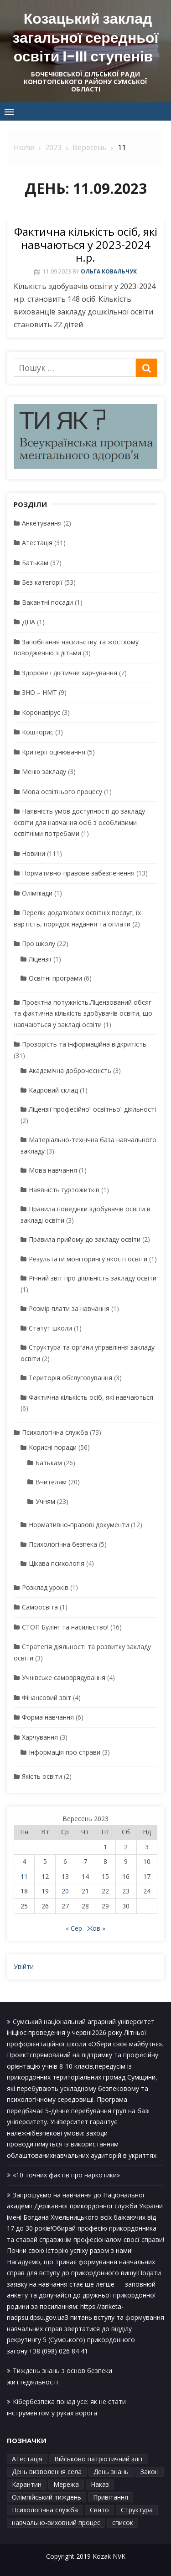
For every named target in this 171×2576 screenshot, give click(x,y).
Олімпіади (37, 893)
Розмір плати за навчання (69, 1308)
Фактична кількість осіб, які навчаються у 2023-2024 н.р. (85, 244)
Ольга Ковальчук (109, 271)
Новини (33, 853)
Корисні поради (53, 1447)
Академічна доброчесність (70, 1070)
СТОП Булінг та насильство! (65, 1627)
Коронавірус (41, 712)
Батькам (35, 562)
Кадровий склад (53, 1090)
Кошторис (37, 732)
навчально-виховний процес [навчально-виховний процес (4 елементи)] (56, 2522)
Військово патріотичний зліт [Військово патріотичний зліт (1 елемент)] (98, 2459)
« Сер (74, 1928)
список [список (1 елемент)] (122, 2522)
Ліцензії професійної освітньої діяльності (92, 1109)
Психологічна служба (55, 1432)
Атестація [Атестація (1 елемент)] (27, 2459)
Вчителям (51, 1482)
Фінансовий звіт (46, 1697)
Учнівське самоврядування (63, 1677)
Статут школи (50, 1328)
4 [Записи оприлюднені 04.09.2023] (24, 1861)
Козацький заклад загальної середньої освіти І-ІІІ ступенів (86, 37)
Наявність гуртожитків (64, 1189)
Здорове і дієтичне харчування (69, 672)
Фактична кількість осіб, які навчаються (91, 1397)
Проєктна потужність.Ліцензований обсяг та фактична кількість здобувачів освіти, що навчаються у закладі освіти (83, 1013)
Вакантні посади (47, 602)
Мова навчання (53, 1170)
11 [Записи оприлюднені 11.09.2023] (24, 1876)
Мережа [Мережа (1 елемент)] (66, 2484)
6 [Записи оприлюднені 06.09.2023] (65, 1861)
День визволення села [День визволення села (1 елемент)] (47, 2471)
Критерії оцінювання (53, 752)
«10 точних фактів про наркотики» (66, 2175)
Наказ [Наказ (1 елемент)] (100, 2484)
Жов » (96, 1928)
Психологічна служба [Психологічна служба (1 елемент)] (45, 2509)
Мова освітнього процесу (62, 791)
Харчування (40, 1737)
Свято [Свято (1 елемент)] (99, 2509)
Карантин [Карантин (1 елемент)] (26, 2484)
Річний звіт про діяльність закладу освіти (92, 1278)
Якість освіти (42, 1776)
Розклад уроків (45, 1587)
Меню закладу (44, 771)
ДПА (28, 621)
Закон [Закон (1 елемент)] (149, 2471)
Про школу (38, 943)
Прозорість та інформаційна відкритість (84, 1044)
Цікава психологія (56, 1563)
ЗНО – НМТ (39, 692)
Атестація (37, 542)
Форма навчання (48, 1717)
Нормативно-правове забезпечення (78, 873)
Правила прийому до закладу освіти (84, 1239)
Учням (45, 1501)
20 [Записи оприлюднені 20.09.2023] (65, 1891)
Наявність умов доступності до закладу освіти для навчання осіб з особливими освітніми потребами (79, 822)
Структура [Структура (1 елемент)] (137, 2509)
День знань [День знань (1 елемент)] (111, 2471)
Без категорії (42, 582)
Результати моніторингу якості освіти (88, 1259)
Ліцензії (40, 959)
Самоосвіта (40, 1607)
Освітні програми (55, 978)
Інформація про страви (64, 1752)
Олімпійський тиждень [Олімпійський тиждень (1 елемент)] (46, 2497)
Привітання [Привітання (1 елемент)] (110, 2497)
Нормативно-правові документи (79, 1524)
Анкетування (42, 523)
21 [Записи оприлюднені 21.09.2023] (85, 1891)
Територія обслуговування (70, 1377)
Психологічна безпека (63, 1544)
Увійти (24, 1966)
